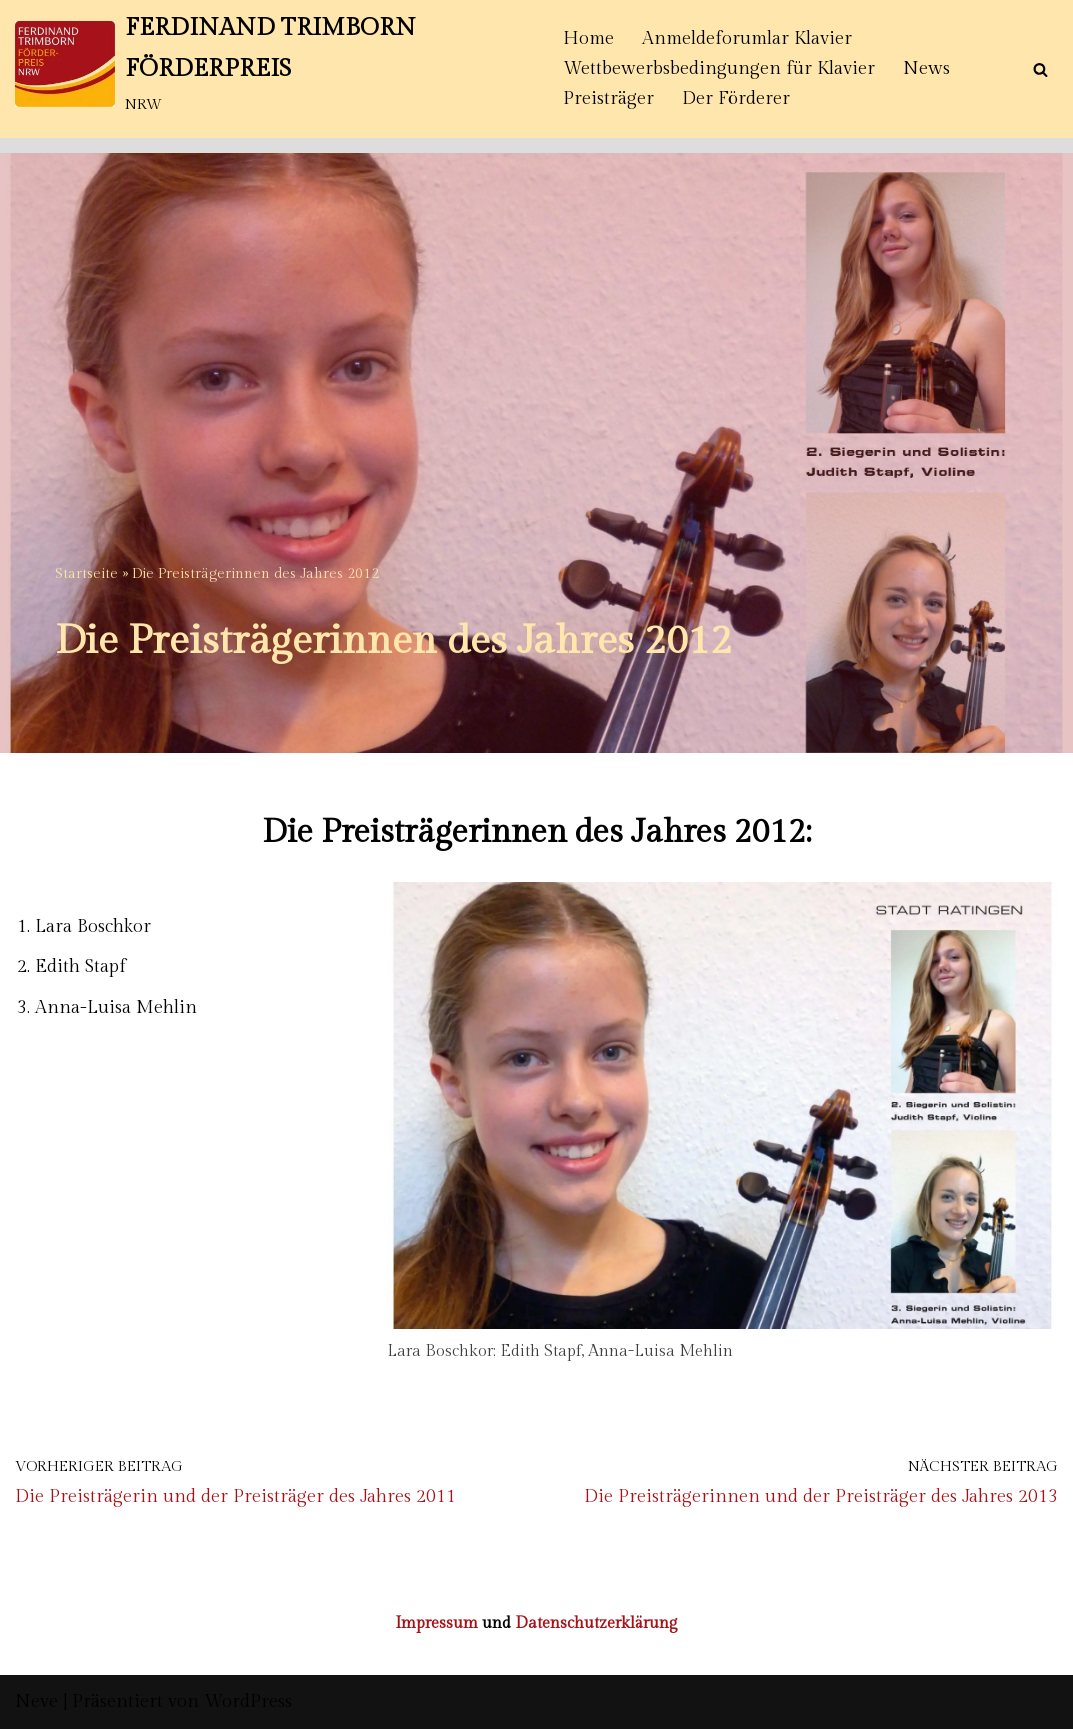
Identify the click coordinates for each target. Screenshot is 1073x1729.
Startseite (86, 574)
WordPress (248, 1701)
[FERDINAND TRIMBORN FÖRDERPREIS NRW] (272, 64)
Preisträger (608, 98)
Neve (36, 1701)
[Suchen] (1040, 69)
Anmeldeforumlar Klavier (747, 38)
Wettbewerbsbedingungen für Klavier (719, 68)
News (926, 68)
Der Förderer (736, 98)
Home (588, 38)
